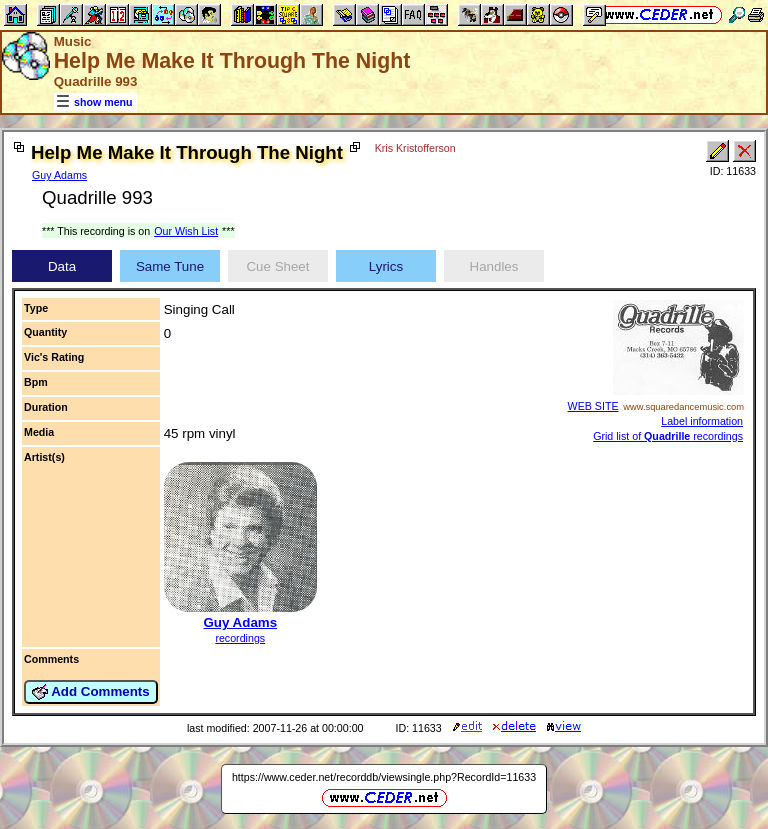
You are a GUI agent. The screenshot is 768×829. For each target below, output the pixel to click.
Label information (702, 421)
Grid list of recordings (668, 436)
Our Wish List (186, 231)
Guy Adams (59, 175)
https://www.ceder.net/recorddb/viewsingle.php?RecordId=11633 (384, 777)
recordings (240, 638)
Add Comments (91, 692)
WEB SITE (593, 406)
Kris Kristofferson (415, 148)
